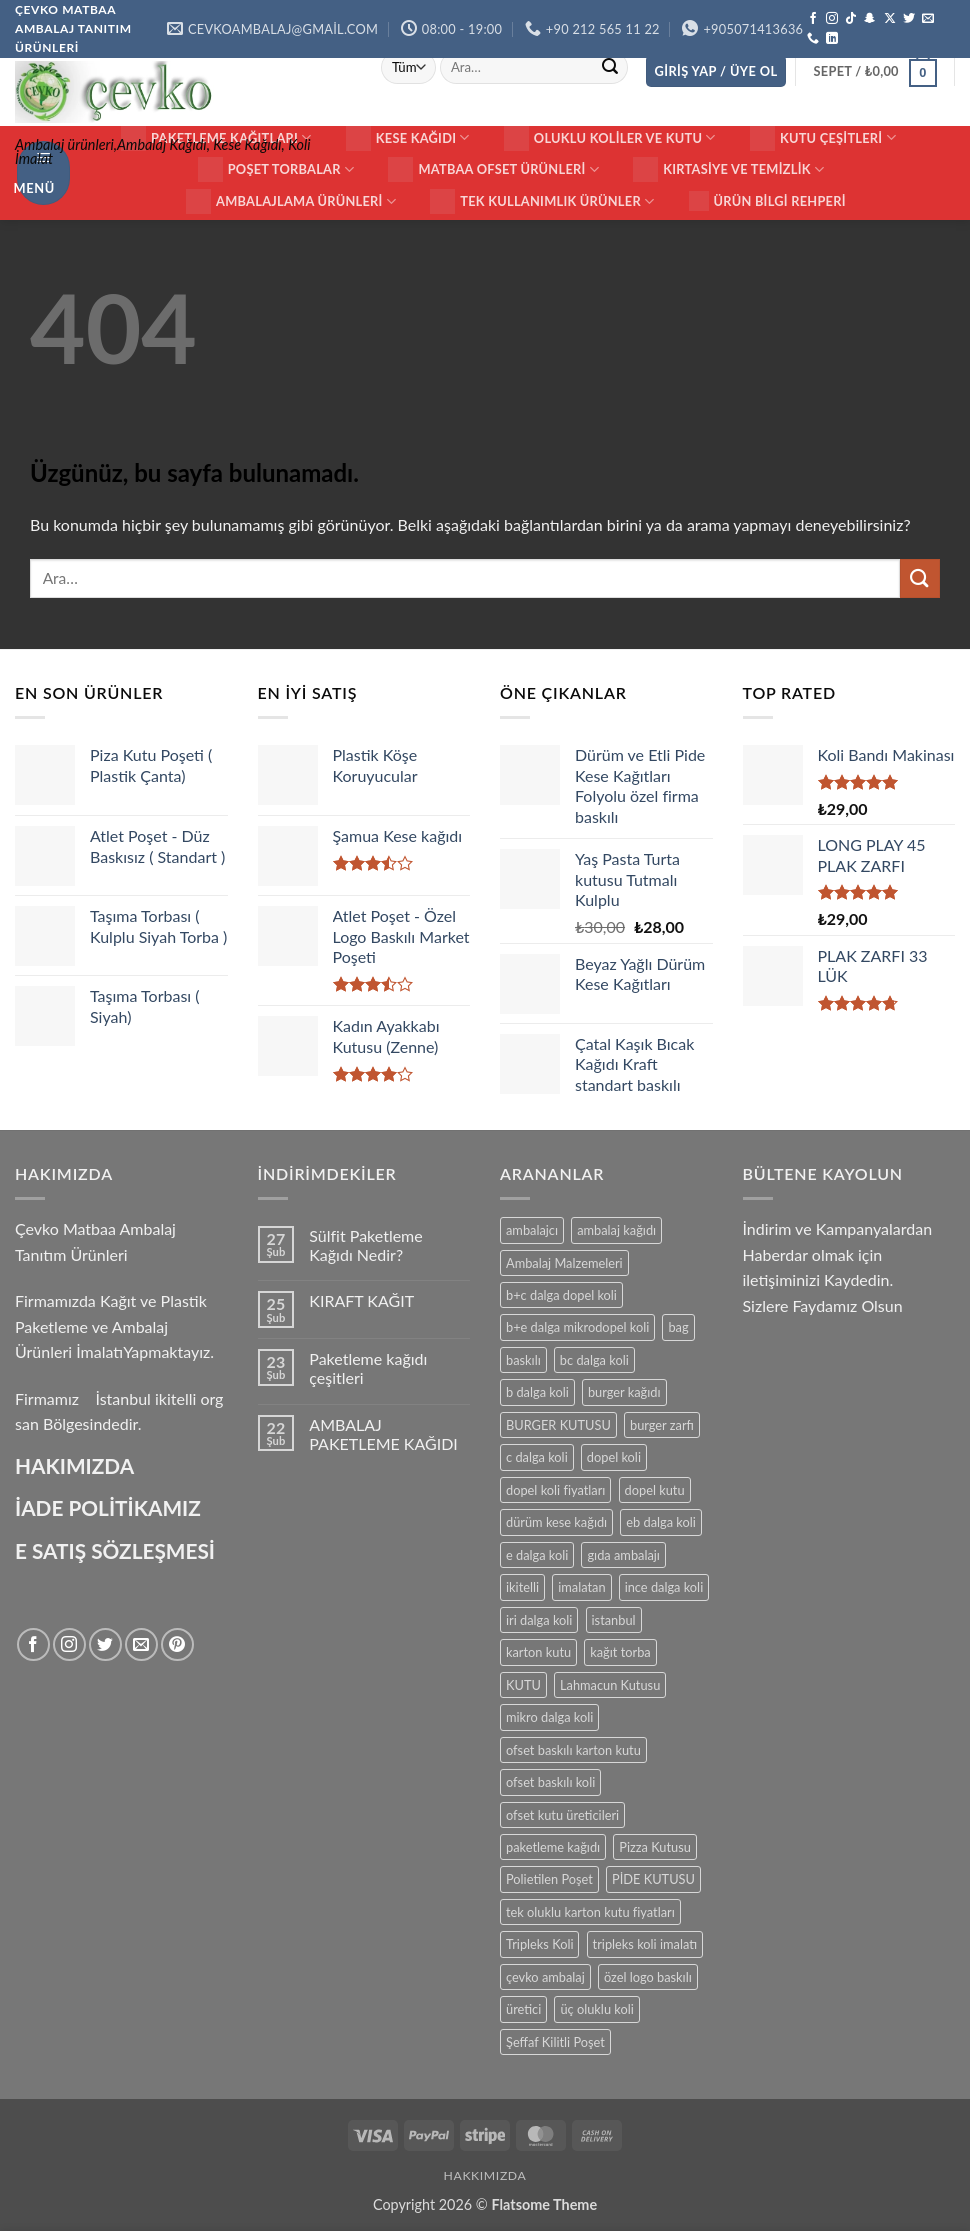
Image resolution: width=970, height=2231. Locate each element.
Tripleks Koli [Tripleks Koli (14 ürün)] (539, 1944)
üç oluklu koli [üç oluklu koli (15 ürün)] (596, 2009)
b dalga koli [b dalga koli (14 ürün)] (537, 1392)
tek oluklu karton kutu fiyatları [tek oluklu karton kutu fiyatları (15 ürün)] (590, 1912)
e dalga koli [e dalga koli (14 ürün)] (537, 1555)
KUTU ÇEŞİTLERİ (823, 138)
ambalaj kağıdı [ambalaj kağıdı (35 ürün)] (616, 1230)
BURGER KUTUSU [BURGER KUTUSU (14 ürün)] (558, 1425)
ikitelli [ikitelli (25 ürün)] (522, 1587)
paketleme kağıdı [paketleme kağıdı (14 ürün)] (553, 1847)
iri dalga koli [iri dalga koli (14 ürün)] (539, 1620)
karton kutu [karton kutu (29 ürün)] (538, 1652)
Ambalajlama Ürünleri (291, 201)
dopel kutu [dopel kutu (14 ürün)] (655, 1490)
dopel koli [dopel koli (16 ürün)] (614, 1457)
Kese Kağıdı (408, 138)
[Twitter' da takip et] (909, 19)
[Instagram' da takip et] (832, 19)
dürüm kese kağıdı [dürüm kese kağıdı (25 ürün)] (556, 1522)
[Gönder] (610, 68)
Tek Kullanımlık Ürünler (542, 201)
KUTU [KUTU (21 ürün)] (523, 1685)
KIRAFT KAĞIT (361, 1300)
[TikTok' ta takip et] (851, 19)
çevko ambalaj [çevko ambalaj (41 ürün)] (545, 1977)
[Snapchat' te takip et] (870, 19)
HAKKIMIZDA (485, 2175)
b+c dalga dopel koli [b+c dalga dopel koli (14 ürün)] (561, 1295)
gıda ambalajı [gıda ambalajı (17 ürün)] (623, 1555)
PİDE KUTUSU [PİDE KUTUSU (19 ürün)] (653, 1879)
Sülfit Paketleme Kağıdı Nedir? (365, 1245)
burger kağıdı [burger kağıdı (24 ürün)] (624, 1392)
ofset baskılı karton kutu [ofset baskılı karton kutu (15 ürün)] (573, 1750)
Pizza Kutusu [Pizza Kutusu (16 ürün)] (655, 1847)
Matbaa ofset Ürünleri (493, 169)
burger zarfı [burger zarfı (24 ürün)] (662, 1425)
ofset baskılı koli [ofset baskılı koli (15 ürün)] (550, 1782)
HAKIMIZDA (74, 1465)
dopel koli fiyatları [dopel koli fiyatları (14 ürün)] (555, 1490)
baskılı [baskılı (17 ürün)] (523, 1360)
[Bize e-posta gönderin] (928, 19)
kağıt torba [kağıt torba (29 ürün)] (620, 1652)
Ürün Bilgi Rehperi (767, 201)
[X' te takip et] (890, 19)
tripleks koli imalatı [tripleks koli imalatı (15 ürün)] (645, 1944)
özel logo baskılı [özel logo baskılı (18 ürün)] (648, 1977)
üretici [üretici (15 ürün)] (523, 2009)
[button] (716, 71)
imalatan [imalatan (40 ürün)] (581, 1587)
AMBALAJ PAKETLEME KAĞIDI (383, 1434)
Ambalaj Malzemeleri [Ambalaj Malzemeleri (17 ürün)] (564, 1263)
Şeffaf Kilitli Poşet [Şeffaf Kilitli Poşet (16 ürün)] (555, 2042)
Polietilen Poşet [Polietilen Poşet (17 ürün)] (549, 1879)
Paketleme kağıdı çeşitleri (368, 1368)
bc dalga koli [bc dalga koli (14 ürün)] (594, 1360)
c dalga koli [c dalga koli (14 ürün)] (537, 1457)
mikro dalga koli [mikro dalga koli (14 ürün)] (549, 1717)
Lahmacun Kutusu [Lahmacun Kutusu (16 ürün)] (610, 1685)
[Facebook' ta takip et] (813, 19)
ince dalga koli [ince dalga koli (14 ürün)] (664, 1587)
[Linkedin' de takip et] (832, 39)
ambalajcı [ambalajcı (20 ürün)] (532, 1230)
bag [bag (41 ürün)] (678, 1327)
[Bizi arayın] (813, 39)
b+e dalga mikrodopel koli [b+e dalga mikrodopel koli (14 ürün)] (577, 1327)
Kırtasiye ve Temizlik (728, 169)
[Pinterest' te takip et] (177, 1644)
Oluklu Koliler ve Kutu (610, 138)
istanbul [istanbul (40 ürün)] (614, 1620)
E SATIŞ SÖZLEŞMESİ (115, 1550)
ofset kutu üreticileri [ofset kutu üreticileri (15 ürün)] (562, 1815)
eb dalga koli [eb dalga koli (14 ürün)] (661, 1522)
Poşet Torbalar (276, 169)
